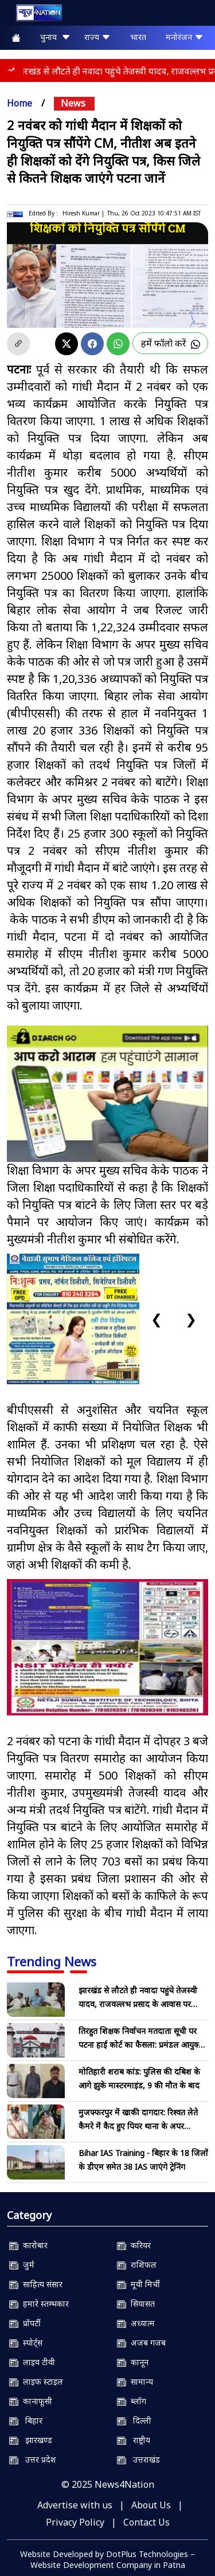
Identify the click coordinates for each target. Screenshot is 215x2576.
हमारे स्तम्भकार (39, 2303)
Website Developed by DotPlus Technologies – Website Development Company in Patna (107, 2559)
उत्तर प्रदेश (32, 2459)
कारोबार (28, 2245)
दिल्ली (134, 2420)
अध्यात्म (136, 2323)
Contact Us (146, 2522)
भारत (138, 37)
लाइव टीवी (32, 2362)
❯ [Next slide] (191, 1318)
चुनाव (55, 37)
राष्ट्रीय (133, 2439)
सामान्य (135, 2381)
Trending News (51, 1961)
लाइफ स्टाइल (36, 2381)
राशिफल (137, 2264)
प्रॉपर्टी (25, 2323)
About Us (151, 2505)
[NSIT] (107, 1647)
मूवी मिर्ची (138, 2284)
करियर (134, 2245)
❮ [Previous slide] (156, 1318)
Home (19, 103)
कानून (132, 2362)
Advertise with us (74, 2505)
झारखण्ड (30, 2439)
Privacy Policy (75, 2522)
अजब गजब (141, 2342)
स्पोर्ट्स (25, 2342)
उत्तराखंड (138, 2459)
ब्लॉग (131, 2401)
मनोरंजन (185, 37)
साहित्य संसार (35, 2284)
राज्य (97, 37)
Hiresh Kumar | (83, 213)
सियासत (136, 2303)
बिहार (25, 2420)
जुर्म (21, 2264)
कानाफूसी (30, 2401)
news (73, 103)
